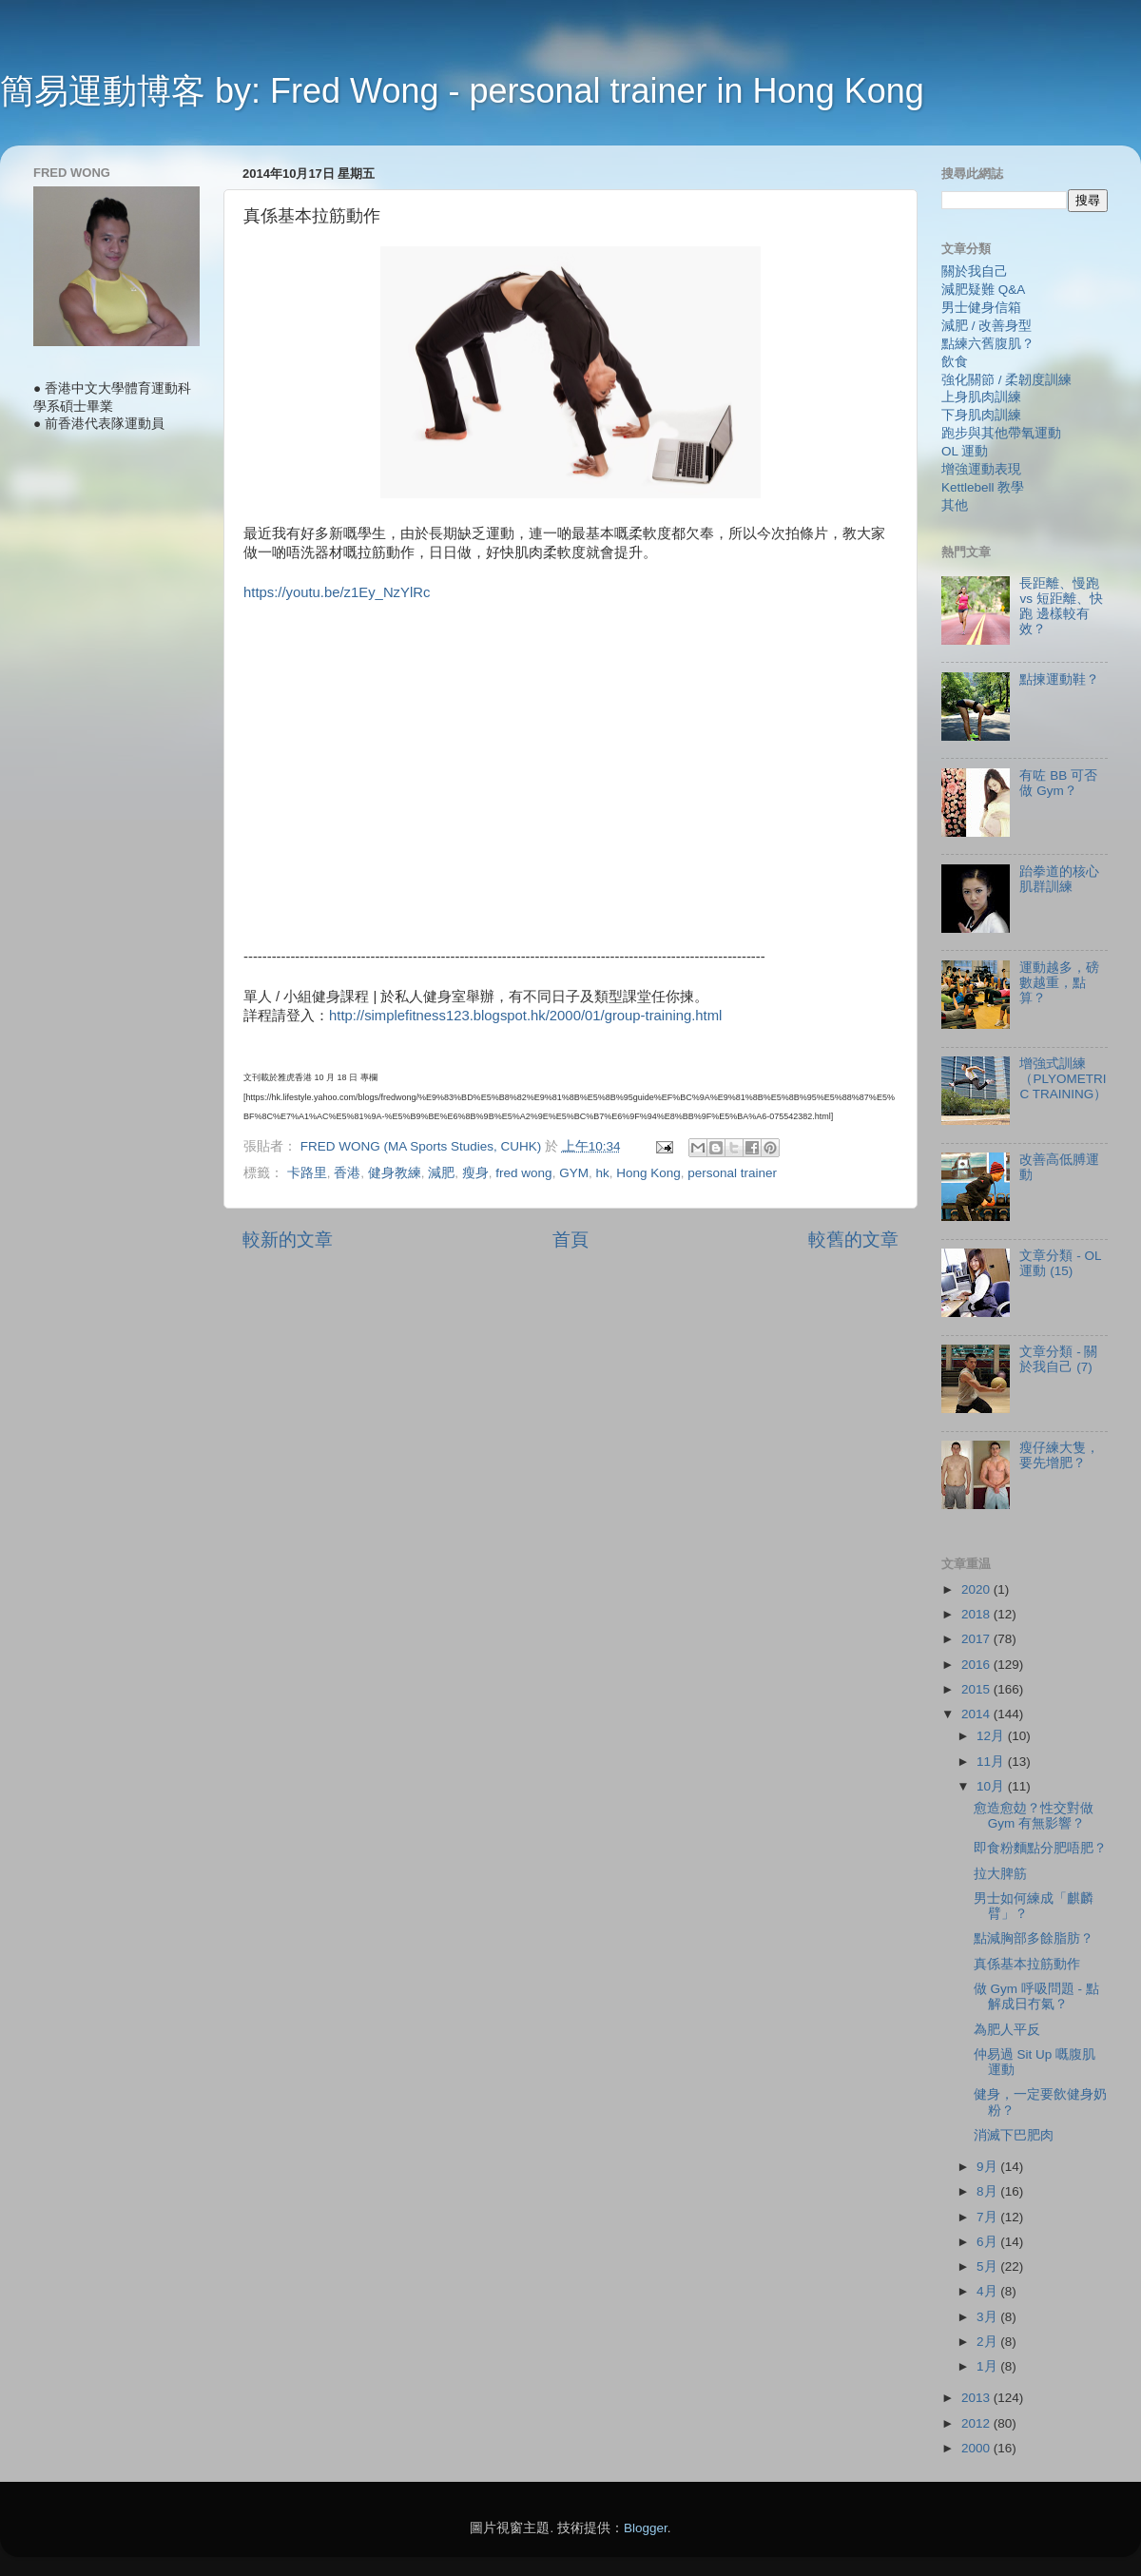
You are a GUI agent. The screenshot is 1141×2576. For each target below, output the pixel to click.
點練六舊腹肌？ (988, 344)
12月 (992, 1736)
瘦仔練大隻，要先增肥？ (1059, 1455)
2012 (977, 2423)
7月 (988, 2217)
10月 (992, 1786)
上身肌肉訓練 (981, 397)
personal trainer (732, 1173)
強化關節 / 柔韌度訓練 (1006, 380)
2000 (977, 2448)
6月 (988, 2242)
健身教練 (394, 1173)
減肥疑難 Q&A (983, 289)
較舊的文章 (853, 1239)
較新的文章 (287, 1239)
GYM (574, 1173)
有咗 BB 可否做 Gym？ (1058, 783)
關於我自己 (974, 271)
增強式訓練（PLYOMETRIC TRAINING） (1063, 1078)
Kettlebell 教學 (982, 487)
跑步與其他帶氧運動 (1001, 433)
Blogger (645, 2528)
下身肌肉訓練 (981, 415)
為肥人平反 (1007, 2030)
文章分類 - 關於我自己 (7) (1058, 1359)
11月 (992, 1761)
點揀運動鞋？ (1059, 679)
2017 (977, 1639)
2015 (977, 1689)
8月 (988, 2191)
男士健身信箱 (981, 307)
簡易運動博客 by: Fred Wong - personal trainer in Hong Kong (462, 90)
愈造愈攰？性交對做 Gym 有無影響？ (1033, 1815)
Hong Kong (648, 1173)
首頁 (570, 1239)
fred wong (523, 1173)
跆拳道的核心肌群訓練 (1059, 879)
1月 (988, 2366)
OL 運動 (964, 451)
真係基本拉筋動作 (1027, 1964)
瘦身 (475, 1173)
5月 (988, 2266)
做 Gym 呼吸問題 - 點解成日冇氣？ (1036, 1996)
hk (602, 1173)
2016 (977, 1664)
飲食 (954, 362)
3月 (988, 2317)
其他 (954, 505)
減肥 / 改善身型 (986, 326)
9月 (988, 2167)
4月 (988, 2291)
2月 (988, 2341)
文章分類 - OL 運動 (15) (1060, 1263)
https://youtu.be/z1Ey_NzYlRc (336, 592)
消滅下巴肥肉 (1014, 2135)
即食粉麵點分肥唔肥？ (1040, 1848)
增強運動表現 (981, 469)
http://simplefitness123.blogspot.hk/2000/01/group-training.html (525, 1015)
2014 (977, 1714)
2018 (977, 1614)
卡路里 (307, 1173)
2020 (977, 1589)
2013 (977, 2398)
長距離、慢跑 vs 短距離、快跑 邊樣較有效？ (1060, 606)
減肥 (441, 1173)
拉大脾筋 (1000, 1874)
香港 (347, 1173)
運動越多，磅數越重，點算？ (1059, 982)
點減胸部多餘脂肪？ (1033, 1938)
